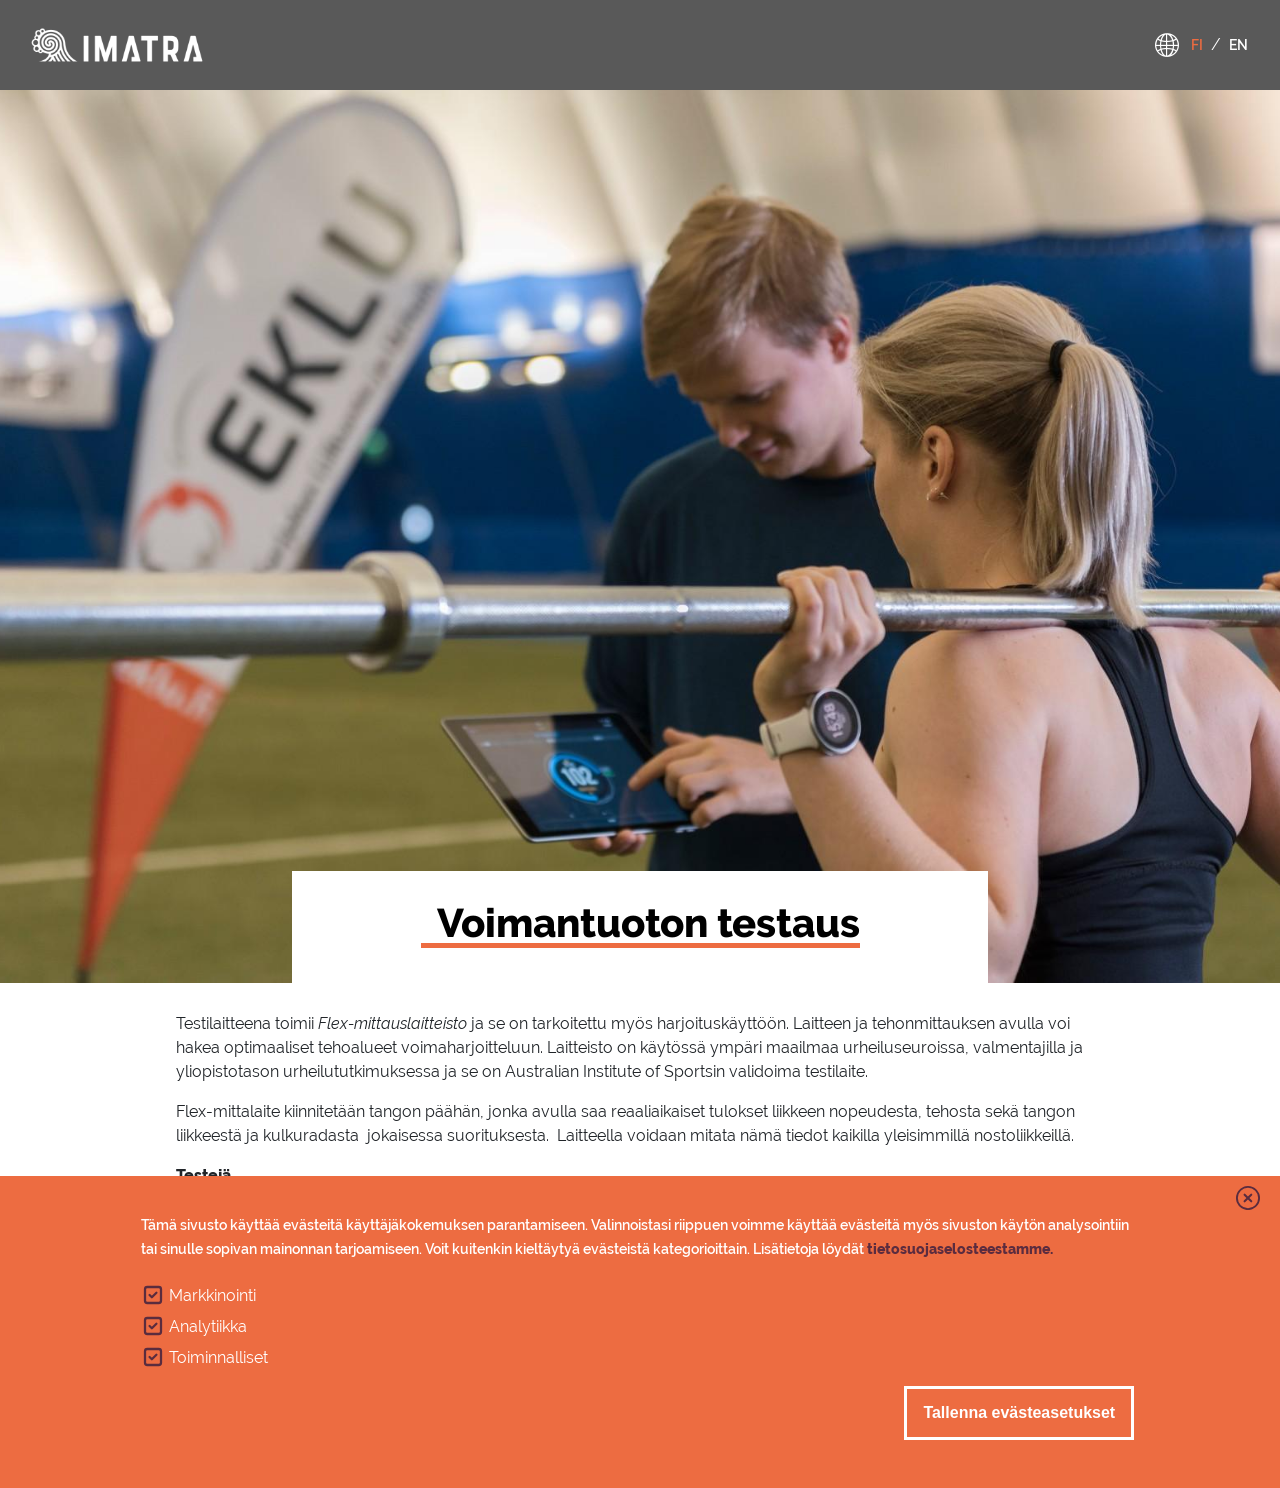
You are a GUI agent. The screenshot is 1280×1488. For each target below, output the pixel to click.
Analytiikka (208, 1328)
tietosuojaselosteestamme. (960, 1251)
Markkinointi (212, 1297)
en (1238, 45)
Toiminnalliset (218, 1359)
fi (1197, 45)
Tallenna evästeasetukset (1019, 1414)
